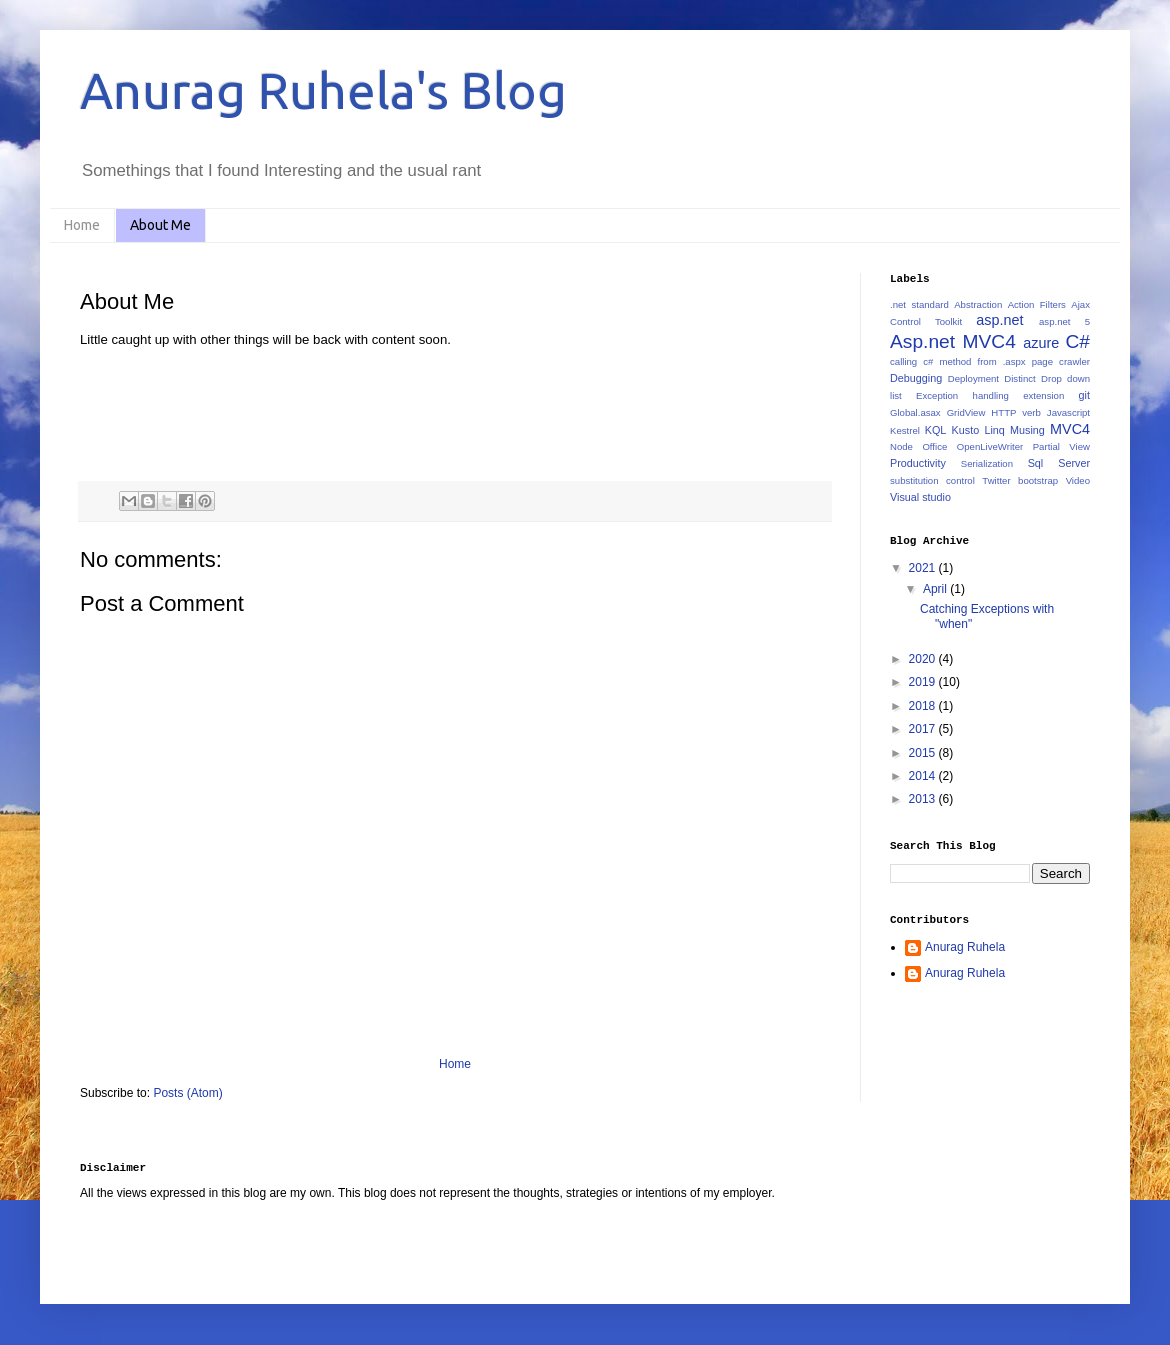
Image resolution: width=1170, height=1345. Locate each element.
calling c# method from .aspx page (971, 361)
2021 (924, 568)
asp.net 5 (1064, 321)
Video (1078, 480)
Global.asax (915, 412)
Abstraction (978, 304)
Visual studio (920, 497)
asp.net (999, 320)
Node (901, 446)
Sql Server (1059, 463)
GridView (966, 412)
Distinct (1019, 378)
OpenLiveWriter (990, 446)
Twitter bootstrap (1020, 480)
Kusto (966, 430)
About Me (160, 225)
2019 (924, 682)
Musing (1027, 430)
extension (1043, 395)
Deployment (973, 378)
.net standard (919, 304)
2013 (924, 799)
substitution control (932, 480)
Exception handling (962, 395)
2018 (924, 706)
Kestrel (905, 430)
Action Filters (1037, 304)
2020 (924, 659)
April (936, 589)
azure (1041, 343)
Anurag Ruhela (965, 947)
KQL (936, 430)
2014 (924, 776)
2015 (924, 753)
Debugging (916, 378)
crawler (1074, 361)
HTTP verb (1016, 412)
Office (934, 446)
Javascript (1068, 412)
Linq (994, 430)
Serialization (987, 463)
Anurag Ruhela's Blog (323, 90)
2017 (924, 729)
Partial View (1061, 446)
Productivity (918, 463)
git (1084, 395)
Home (82, 225)
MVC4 (1070, 429)
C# (1077, 341)
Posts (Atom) (187, 1093)
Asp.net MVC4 (953, 341)
